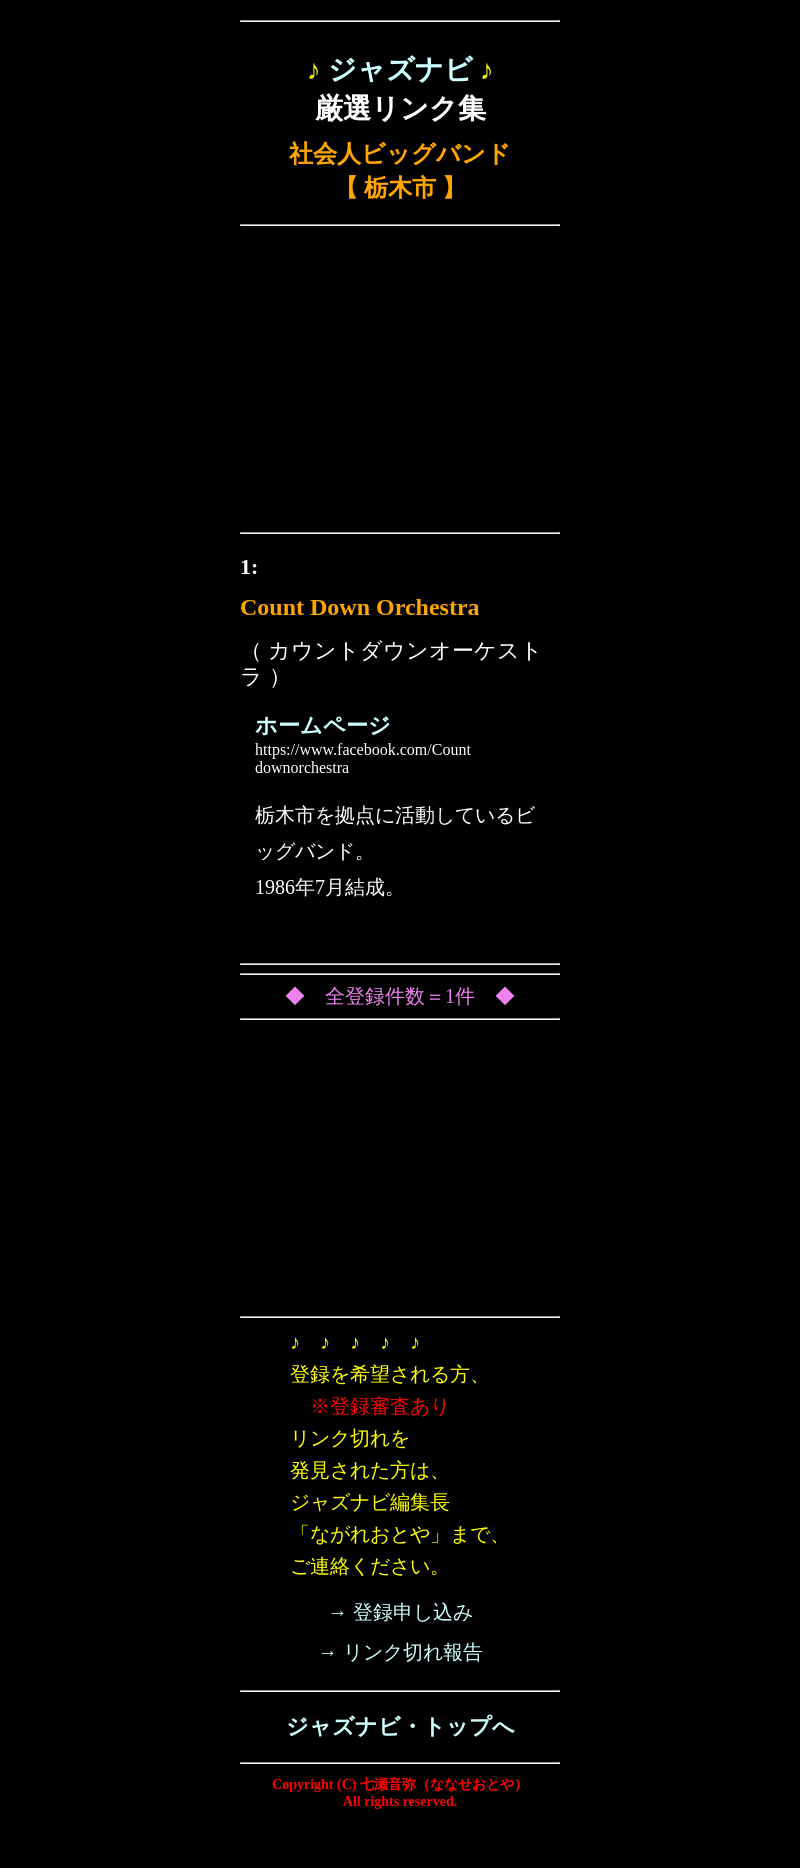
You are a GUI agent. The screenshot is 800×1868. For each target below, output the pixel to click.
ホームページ (323, 725)
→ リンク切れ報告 (400, 1652)
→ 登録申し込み (400, 1612)
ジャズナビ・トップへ (400, 1726)
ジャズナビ (400, 69)
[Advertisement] (400, 384)
